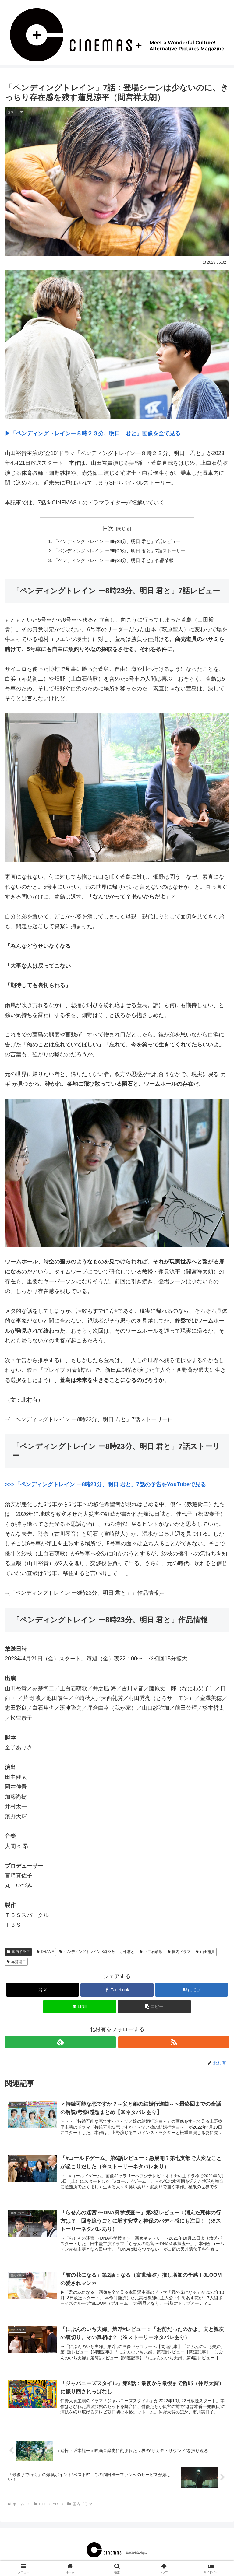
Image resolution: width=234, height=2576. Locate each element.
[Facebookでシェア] (116, 1991)
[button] (154, 2008)
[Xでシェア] (42, 1991)
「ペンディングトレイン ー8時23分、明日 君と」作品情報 (113, 561)
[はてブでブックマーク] (191, 1991)
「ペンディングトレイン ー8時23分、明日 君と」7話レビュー (117, 542)
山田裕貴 (205, 1953)
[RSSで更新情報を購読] (173, 2044)
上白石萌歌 (151, 1953)
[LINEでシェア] (79, 2008)
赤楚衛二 (16, 1963)
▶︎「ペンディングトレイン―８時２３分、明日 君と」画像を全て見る (92, 433)
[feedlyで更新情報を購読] (60, 2044)
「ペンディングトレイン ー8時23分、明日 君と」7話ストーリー (119, 551)
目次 (108, 528)
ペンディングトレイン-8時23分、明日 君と (96, 1953)
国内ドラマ (18, 1953)
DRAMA (45, 1953)
